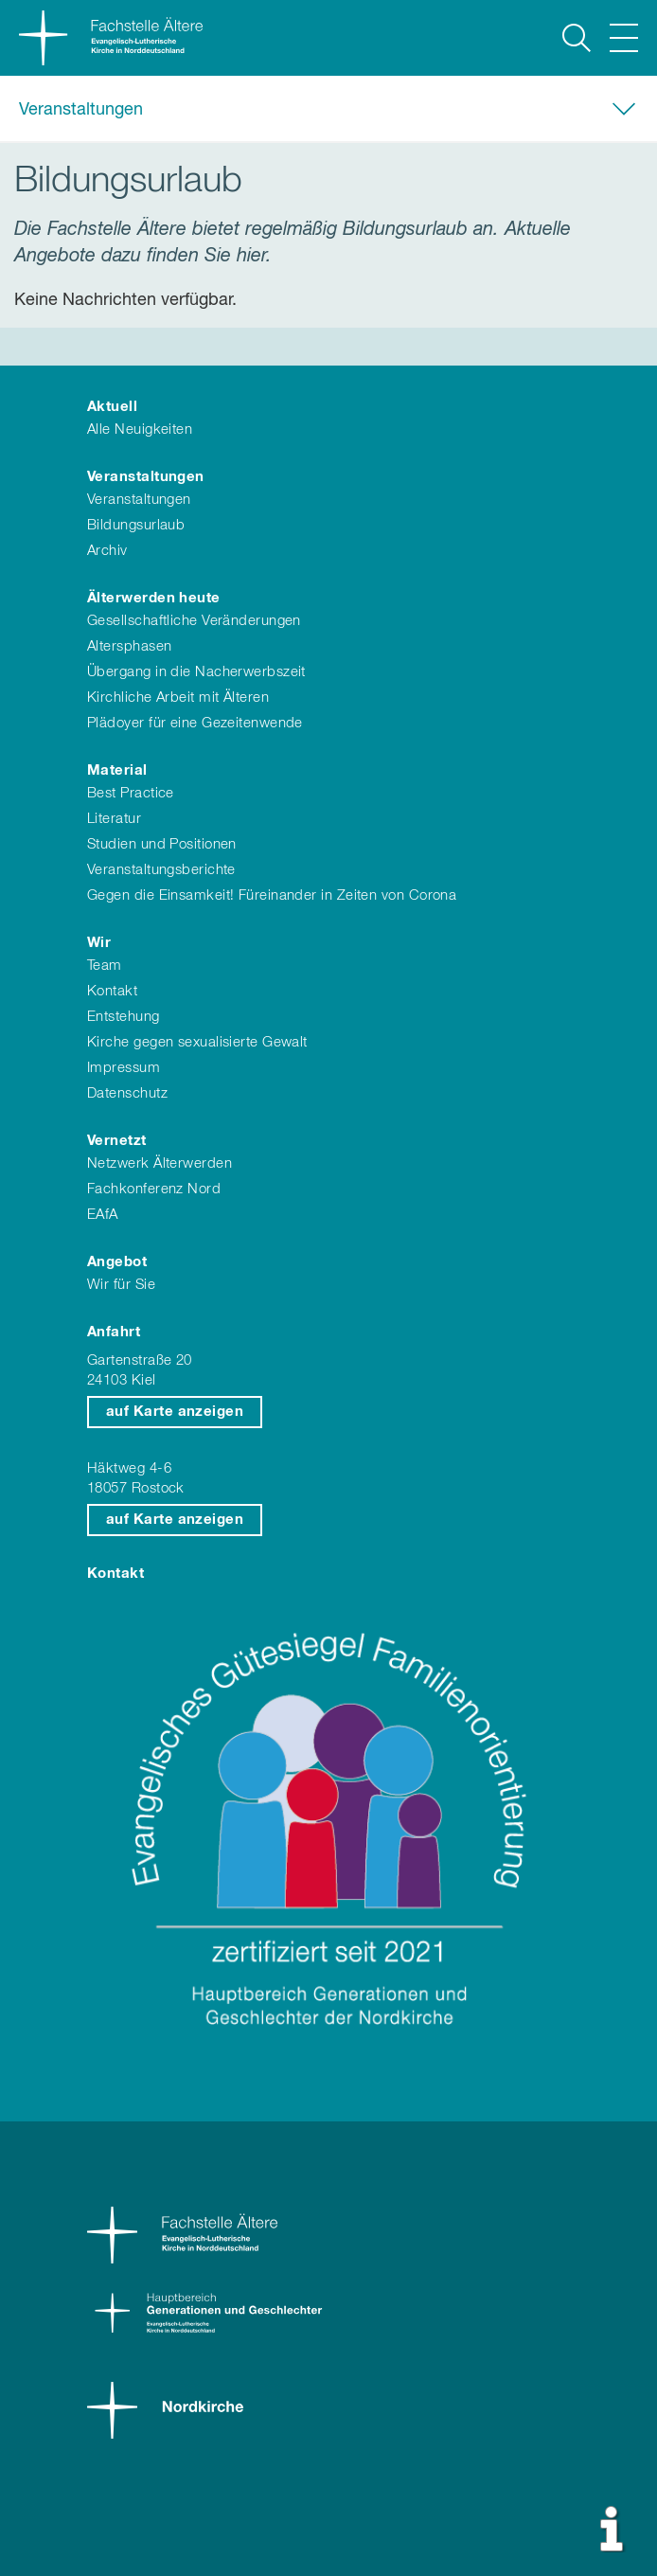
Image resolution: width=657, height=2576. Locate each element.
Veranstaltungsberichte (161, 870)
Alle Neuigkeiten (139, 429)
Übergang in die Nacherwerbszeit (196, 672)
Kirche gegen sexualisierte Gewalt (197, 1042)
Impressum (123, 1068)
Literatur (114, 819)
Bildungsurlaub (136, 525)
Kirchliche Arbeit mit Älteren (178, 697)
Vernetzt (117, 1141)
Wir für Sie (121, 1285)
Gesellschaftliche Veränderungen (194, 621)
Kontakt (112, 991)
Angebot (117, 1262)
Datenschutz (127, 1093)
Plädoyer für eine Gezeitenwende (195, 723)
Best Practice (130, 793)
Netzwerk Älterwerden (159, 1163)
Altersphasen (129, 646)
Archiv (107, 551)
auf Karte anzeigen (174, 1411)
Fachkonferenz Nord (154, 1189)
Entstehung (123, 1017)
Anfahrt (113, 1332)
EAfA (102, 1215)
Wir (99, 943)
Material (117, 770)
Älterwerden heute (154, 598)
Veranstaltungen (81, 109)
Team (104, 965)
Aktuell (112, 407)
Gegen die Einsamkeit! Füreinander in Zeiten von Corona (271, 895)
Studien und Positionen (162, 844)
